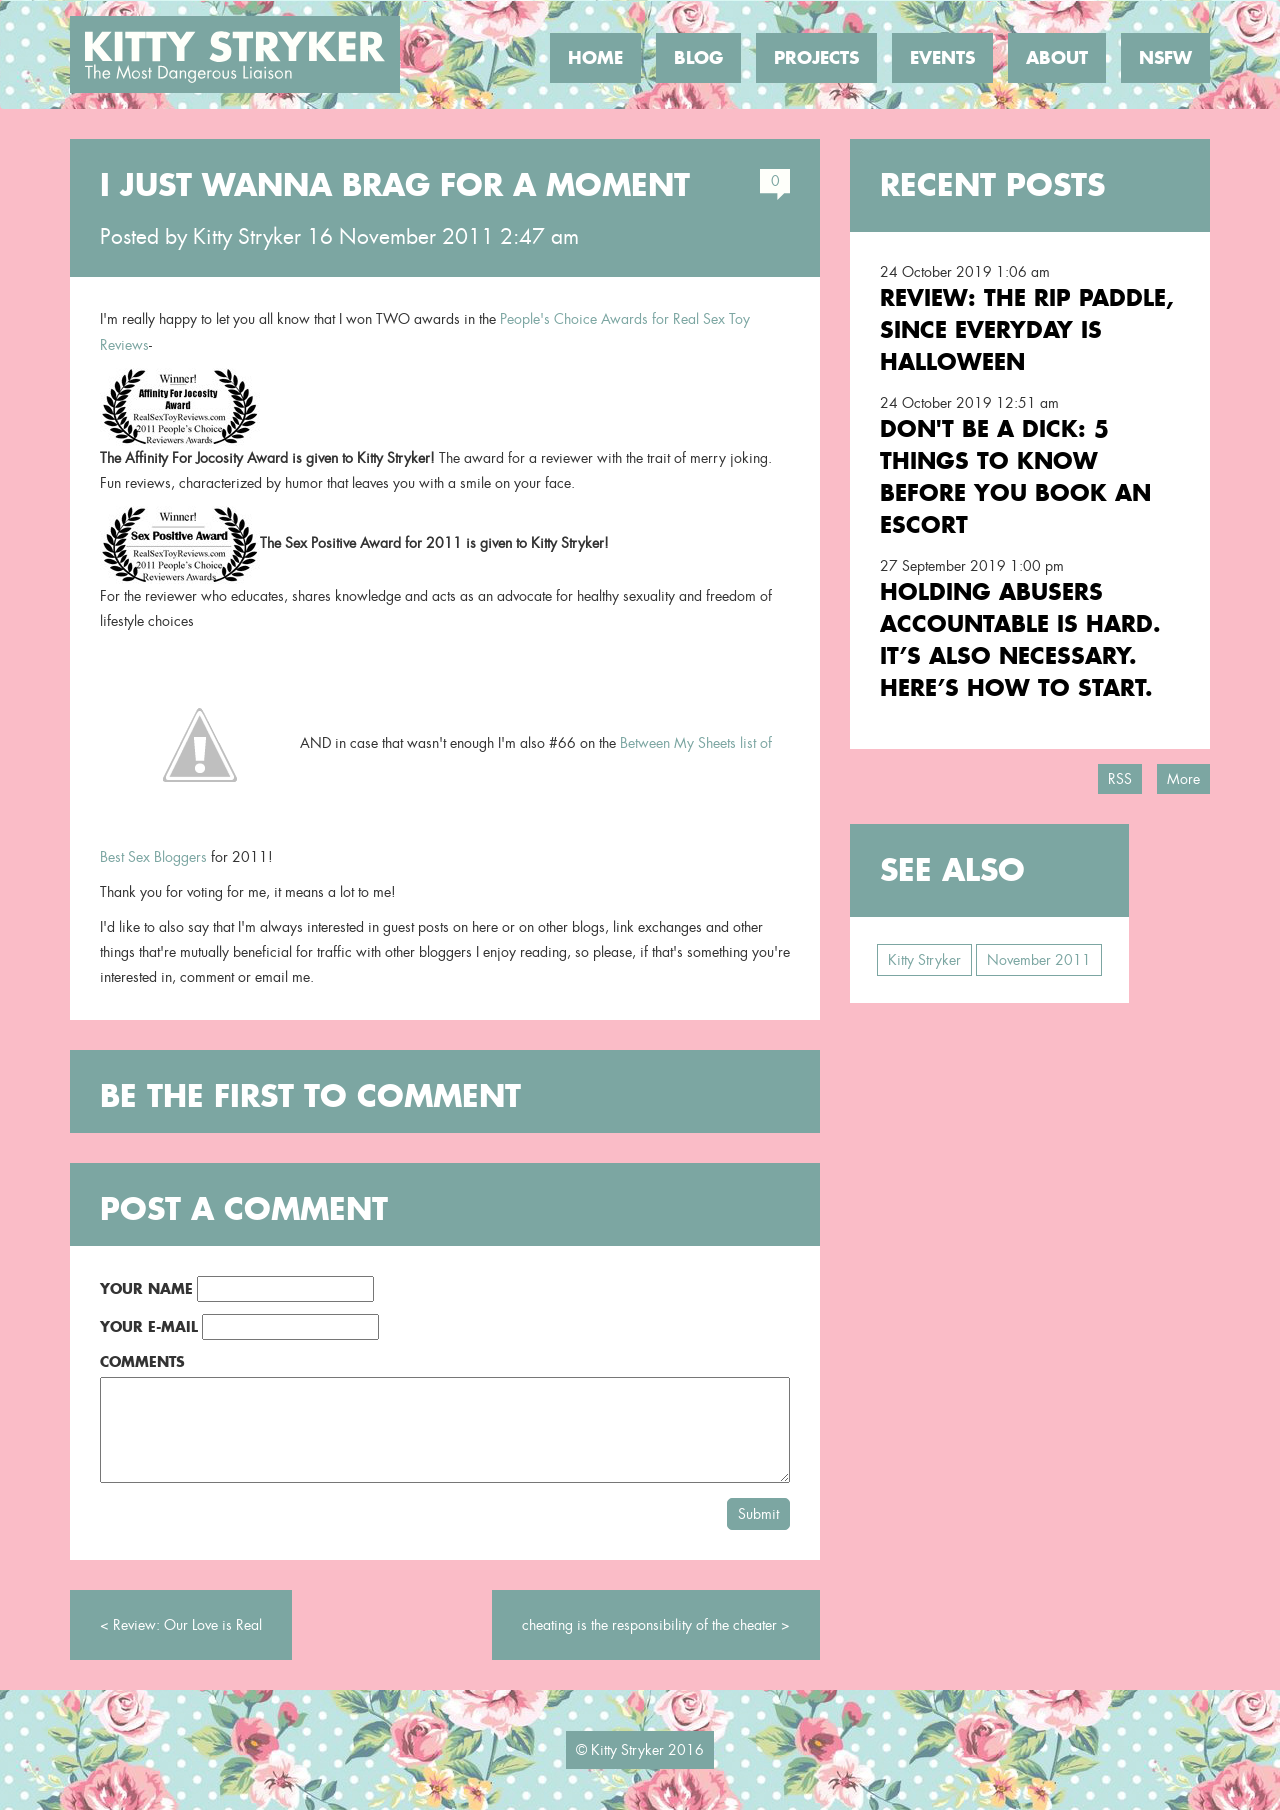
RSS (1120, 779)
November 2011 (1039, 960)
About (1057, 58)
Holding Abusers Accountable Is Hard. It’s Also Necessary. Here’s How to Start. (1020, 639)
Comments (142, 1361)
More (1183, 779)
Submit (758, 1514)
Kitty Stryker (247, 237)
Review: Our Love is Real (187, 1625)
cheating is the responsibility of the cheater (649, 1625)
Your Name (146, 1288)
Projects (816, 58)
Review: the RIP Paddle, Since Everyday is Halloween (1027, 329)
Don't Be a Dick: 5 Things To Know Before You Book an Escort (1015, 476)
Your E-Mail (149, 1326)
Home (595, 58)
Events (942, 58)
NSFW (1165, 58)
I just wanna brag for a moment (395, 185)
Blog (698, 58)
